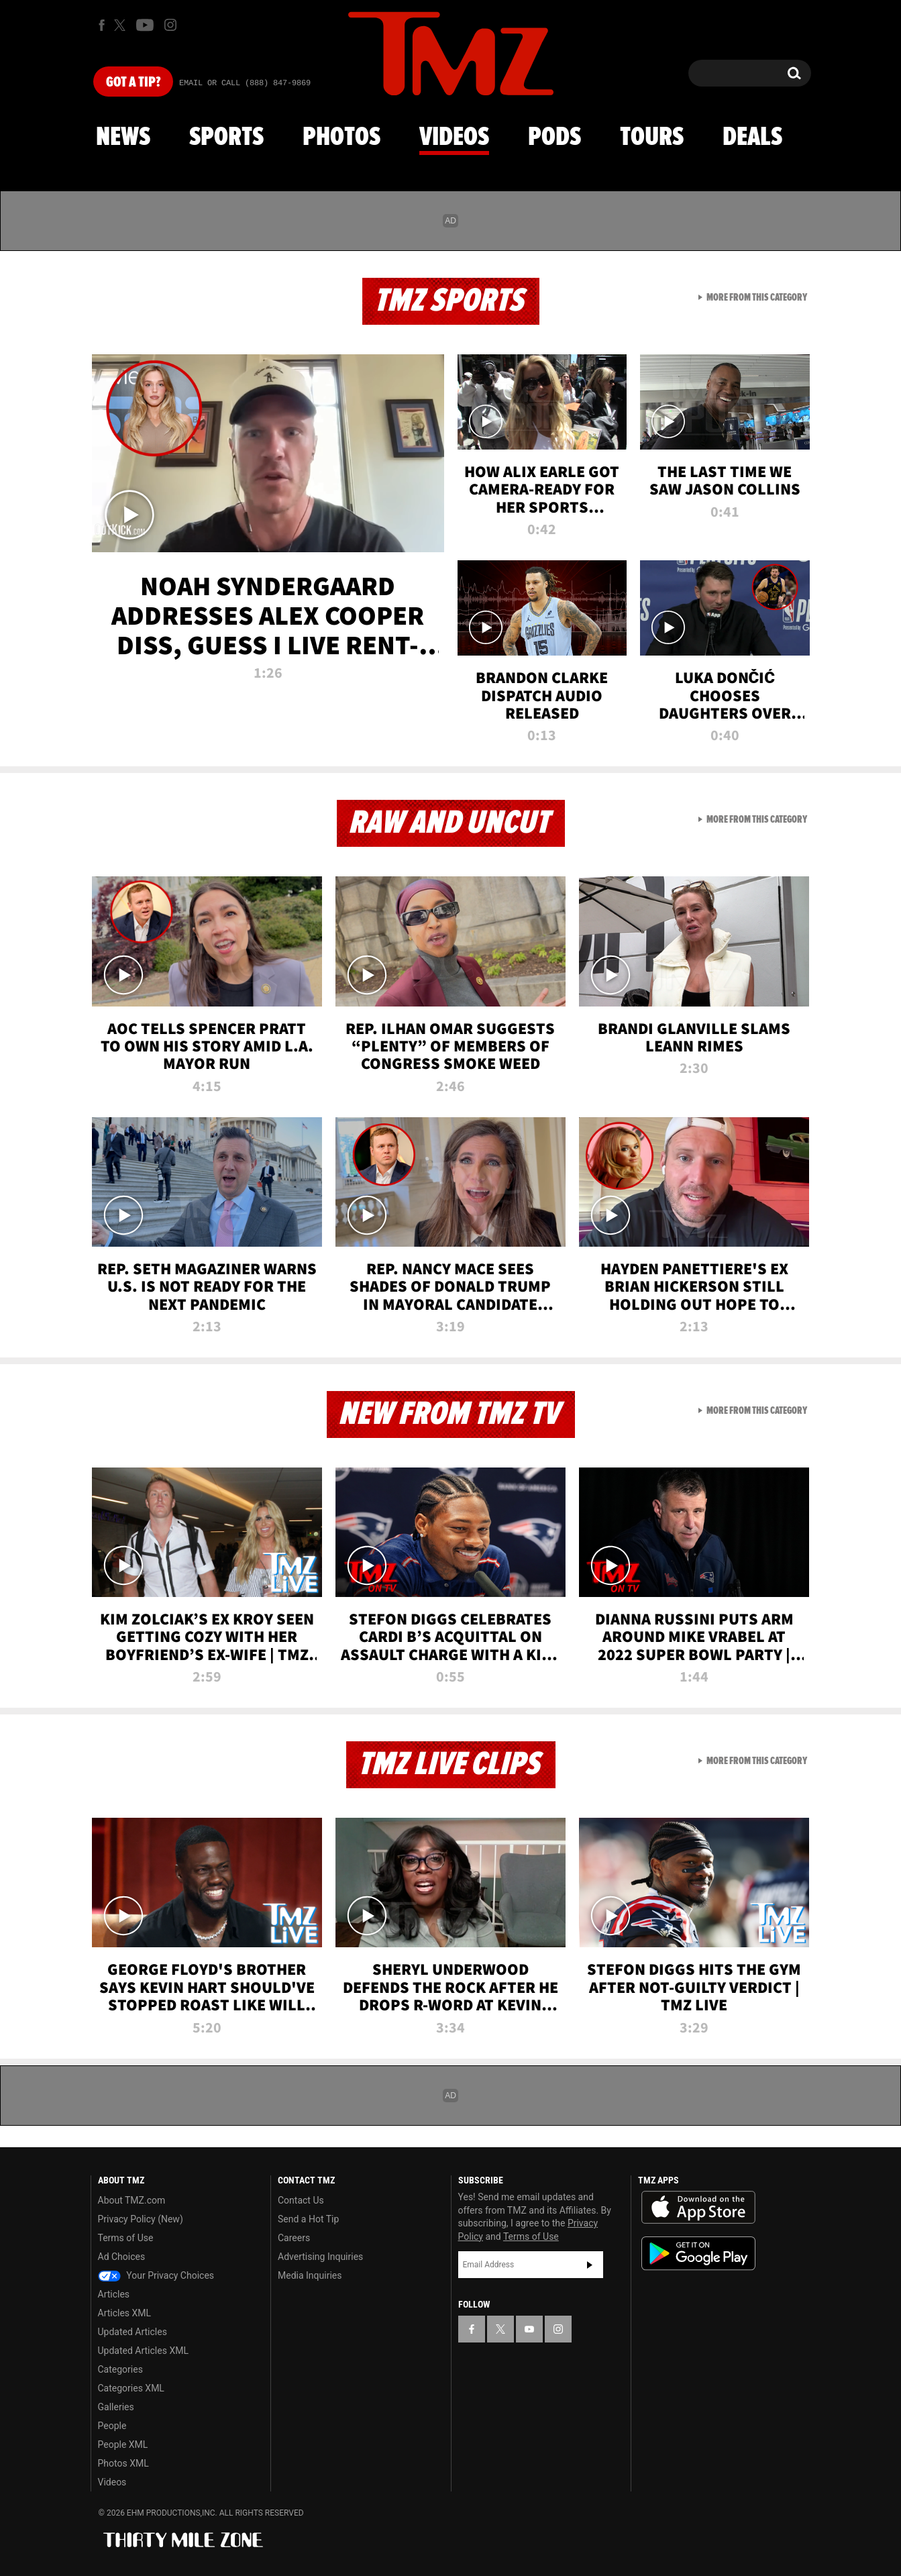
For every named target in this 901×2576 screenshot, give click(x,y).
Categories (120, 2369)
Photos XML (123, 2463)
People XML (123, 2444)
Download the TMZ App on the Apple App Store (698, 2207)
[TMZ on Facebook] (102, 25)
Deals (752, 137)
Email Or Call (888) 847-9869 (245, 83)
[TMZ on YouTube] (529, 2329)
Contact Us (301, 2200)
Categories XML (131, 2388)
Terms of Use (126, 2237)
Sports (226, 137)
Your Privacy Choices (156, 2275)
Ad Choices (122, 2256)
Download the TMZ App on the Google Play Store (698, 2253)
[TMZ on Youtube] (145, 25)
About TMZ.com (132, 2200)
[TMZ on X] (122, 25)
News (123, 137)
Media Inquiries (309, 2275)
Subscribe (589, 2264)
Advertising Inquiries (320, 2256)
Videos (454, 137)
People (112, 2425)
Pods (554, 137)
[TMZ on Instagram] (170, 25)
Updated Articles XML (143, 2350)
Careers (294, 2237)
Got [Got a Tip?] (133, 82)
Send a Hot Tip (308, 2219)
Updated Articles (132, 2331)
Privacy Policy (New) (140, 2219)
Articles (114, 2294)
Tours (652, 137)
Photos (341, 137)
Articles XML (125, 2313)
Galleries (116, 2407)
